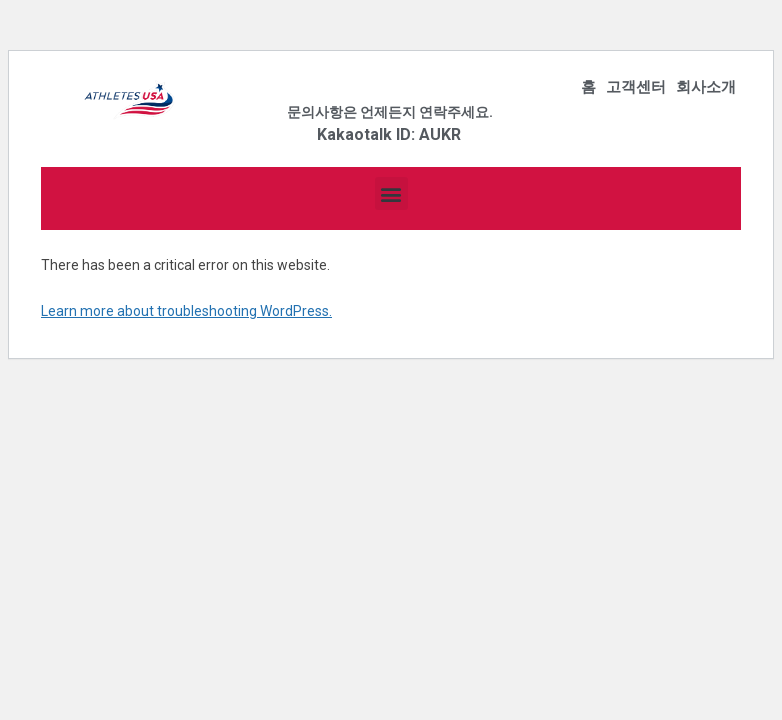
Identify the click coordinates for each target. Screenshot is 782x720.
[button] (391, 193)
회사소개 (706, 87)
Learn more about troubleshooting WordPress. (186, 311)
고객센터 (636, 87)
